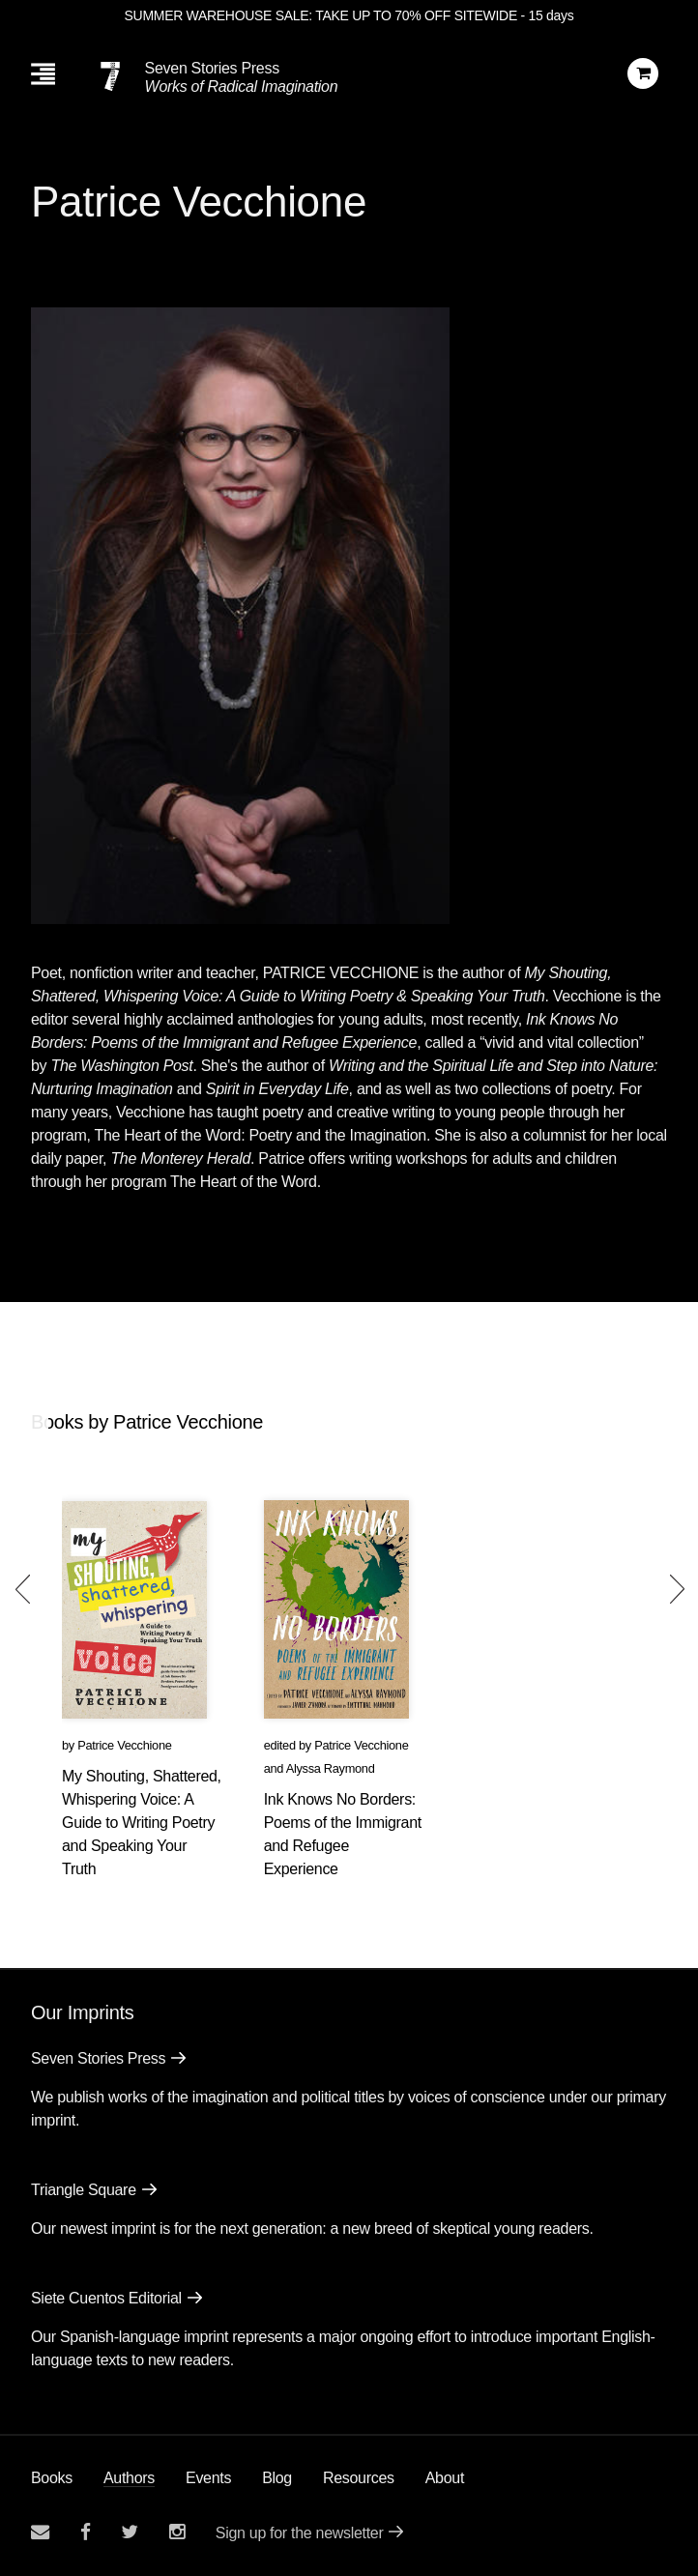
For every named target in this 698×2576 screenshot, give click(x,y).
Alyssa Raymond (330, 1768)
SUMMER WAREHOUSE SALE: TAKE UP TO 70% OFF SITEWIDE (321, 15)
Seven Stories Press (212, 68)
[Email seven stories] (40, 2532)
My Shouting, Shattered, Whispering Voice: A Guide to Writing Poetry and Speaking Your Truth (141, 1822)
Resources (358, 2478)
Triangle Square (83, 2190)
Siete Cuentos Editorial (106, 2298)
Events (208, 2478)
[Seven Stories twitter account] (129, 2532)
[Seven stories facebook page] (85, 2532)
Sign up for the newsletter (300, 2533)
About (444, 2478)
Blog (277, 2478)
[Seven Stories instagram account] (177, 2532)
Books (52, 2478)
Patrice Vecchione (124, 1745)
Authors (129, 2478)
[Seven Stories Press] (110, 76)
